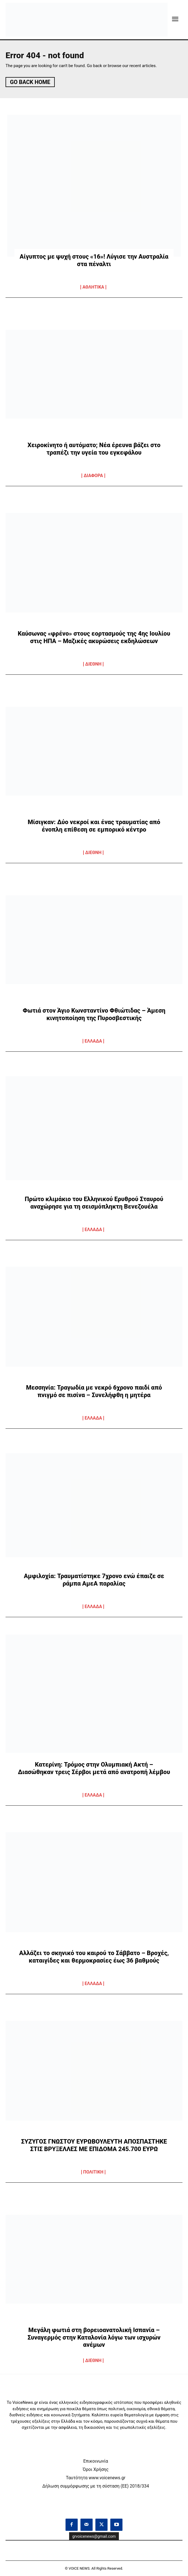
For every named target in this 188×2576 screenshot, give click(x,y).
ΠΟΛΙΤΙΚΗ (93, 2172)
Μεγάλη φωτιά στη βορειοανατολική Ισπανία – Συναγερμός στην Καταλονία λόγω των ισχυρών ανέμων (93, 2337)
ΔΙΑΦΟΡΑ (93, 475)
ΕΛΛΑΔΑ (93, 1041)
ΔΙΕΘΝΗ (93, 664)
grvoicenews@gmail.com (94, 2536)
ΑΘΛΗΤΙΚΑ (93, 287)
